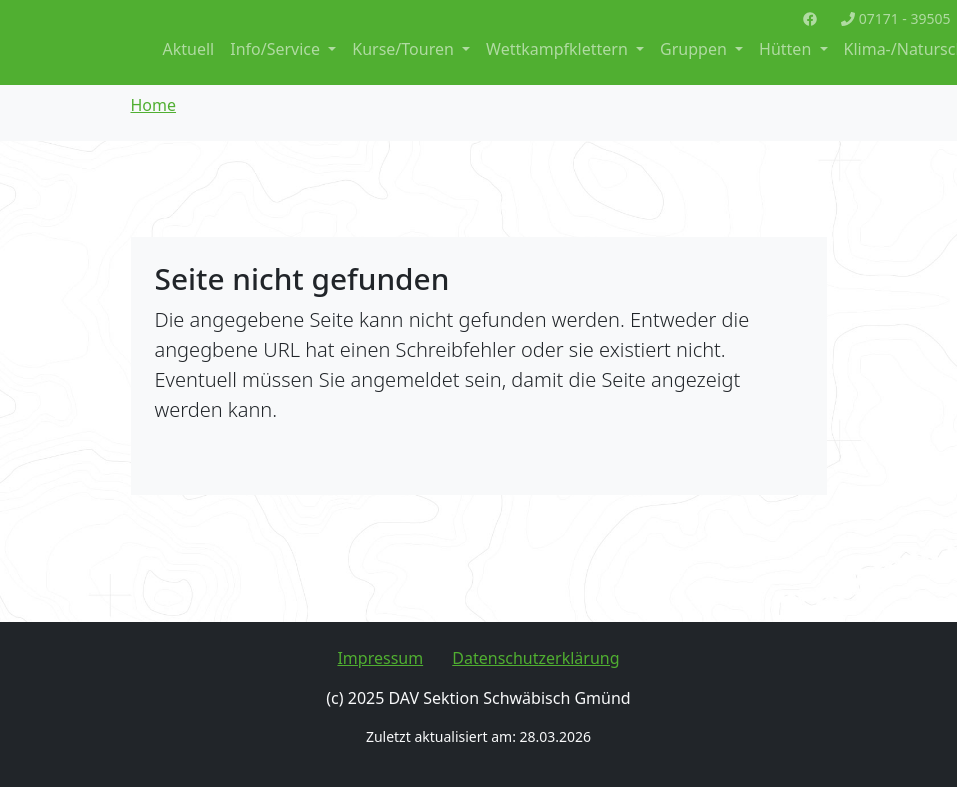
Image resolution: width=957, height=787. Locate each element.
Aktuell (189, 49)
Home (154, 105)
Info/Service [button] (277, 49)
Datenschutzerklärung (535, 658)
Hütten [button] (787, 49)
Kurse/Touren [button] (405, 49)
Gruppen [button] (695, 49)
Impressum (380, 658)
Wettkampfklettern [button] (559, 49)
